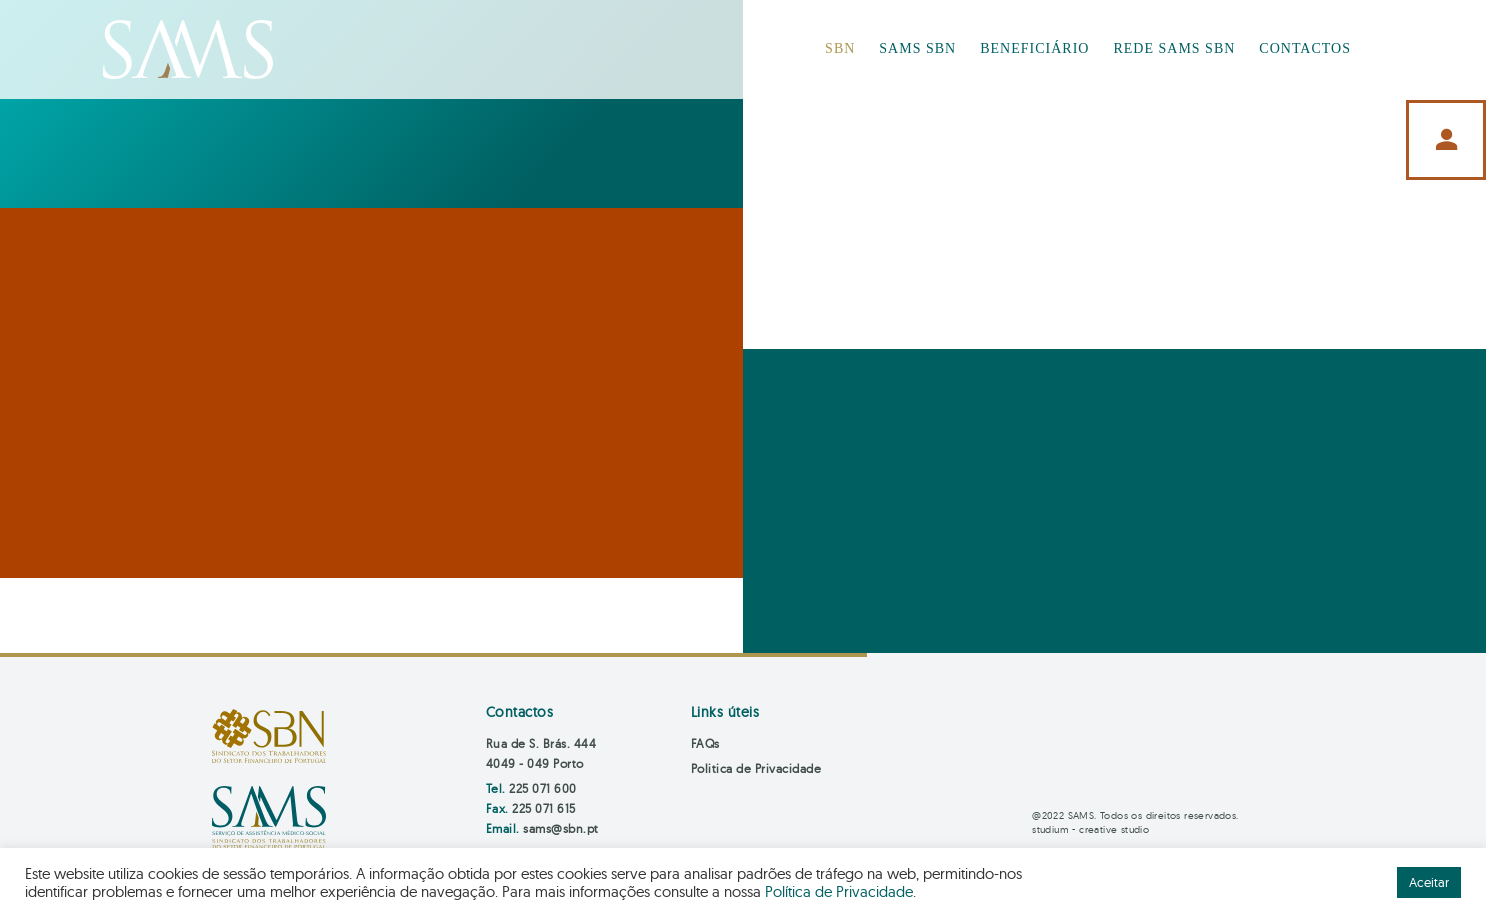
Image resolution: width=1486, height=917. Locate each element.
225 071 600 (543, 788)
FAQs (705, 743)
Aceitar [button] (1429, 882)
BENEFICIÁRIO (1034, 48)
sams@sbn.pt (561, 828)
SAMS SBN (917, 48)
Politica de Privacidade (756, 768)
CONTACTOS (1305, 48)
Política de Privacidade (839, 891)
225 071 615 (544, 808)
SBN (840, 48)
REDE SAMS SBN (1174, 48)
